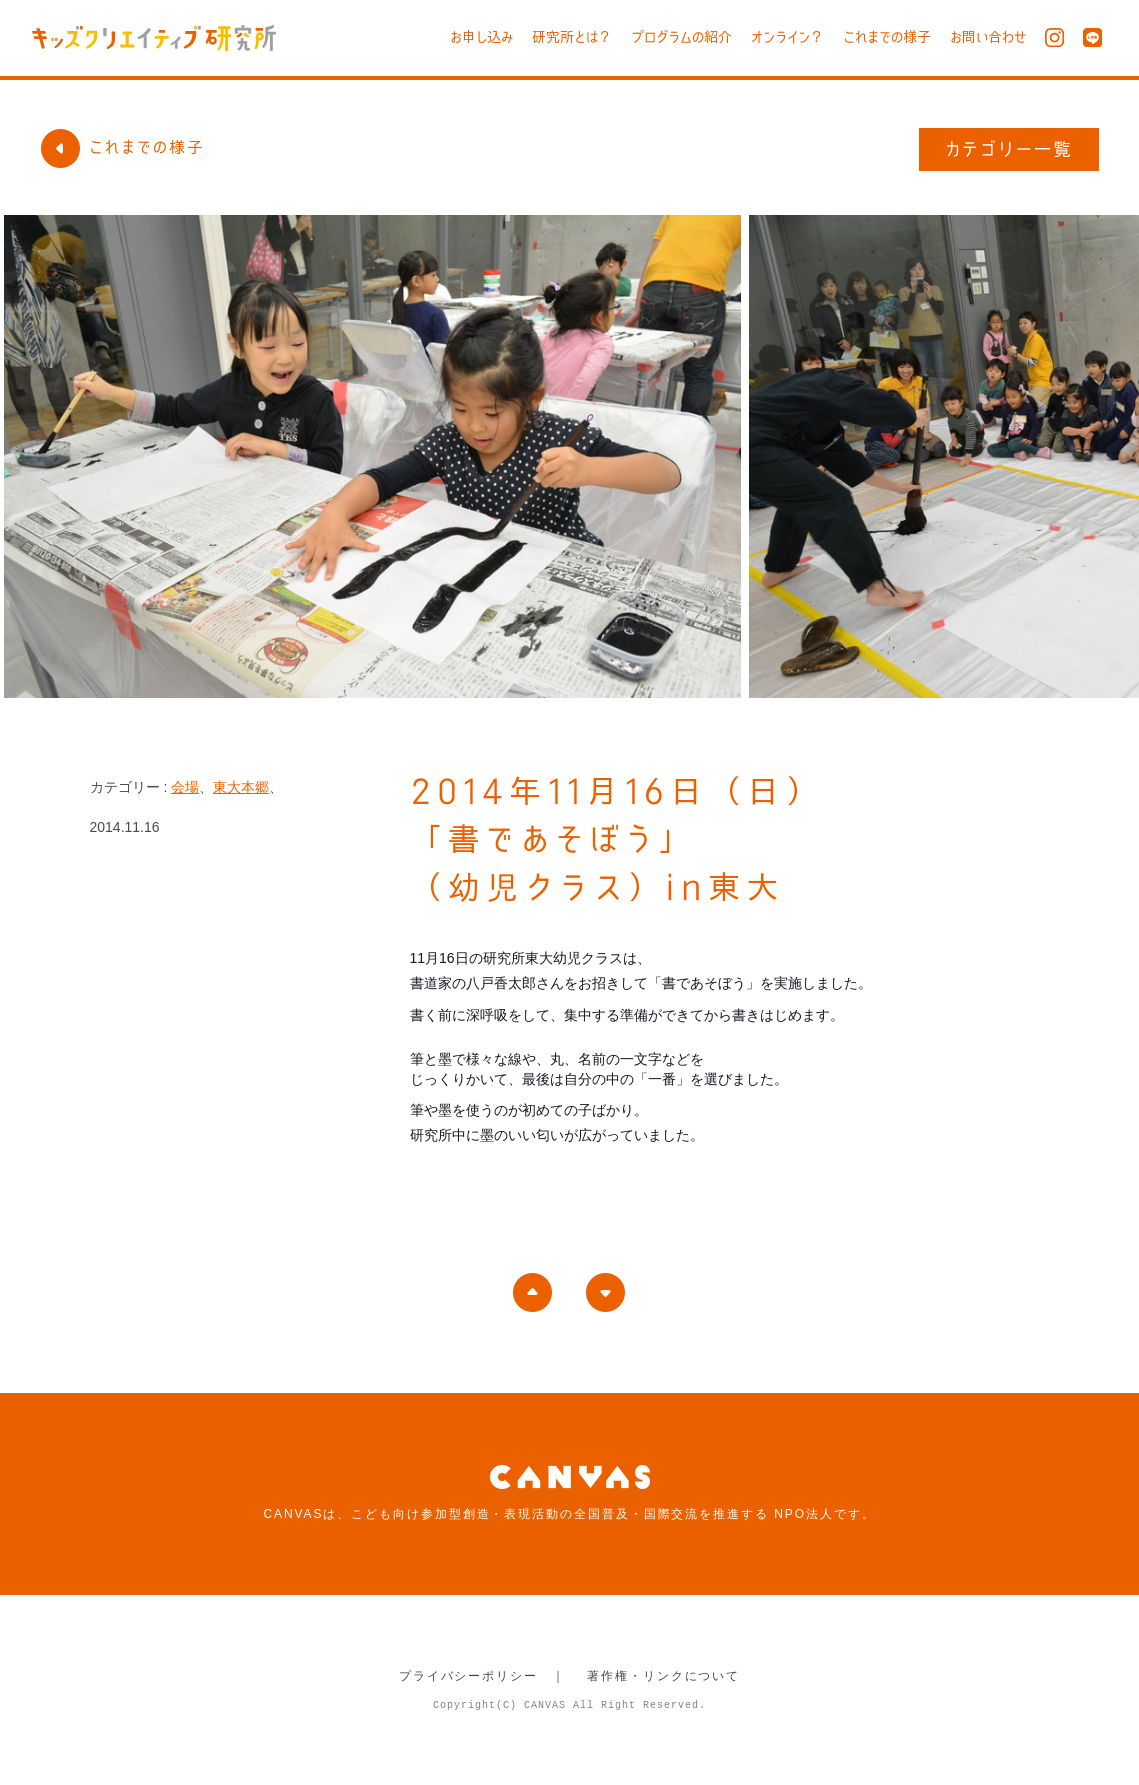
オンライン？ (787, 37)
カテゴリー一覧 (1009, 149)
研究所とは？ (572, 37)
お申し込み (481, 37)
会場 (185, 787)
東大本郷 (241, 787)
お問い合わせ (988, 37)
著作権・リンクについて (663, 1676)
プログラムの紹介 (681, 37)
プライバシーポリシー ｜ (482, 1676)
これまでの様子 (887, 37)
